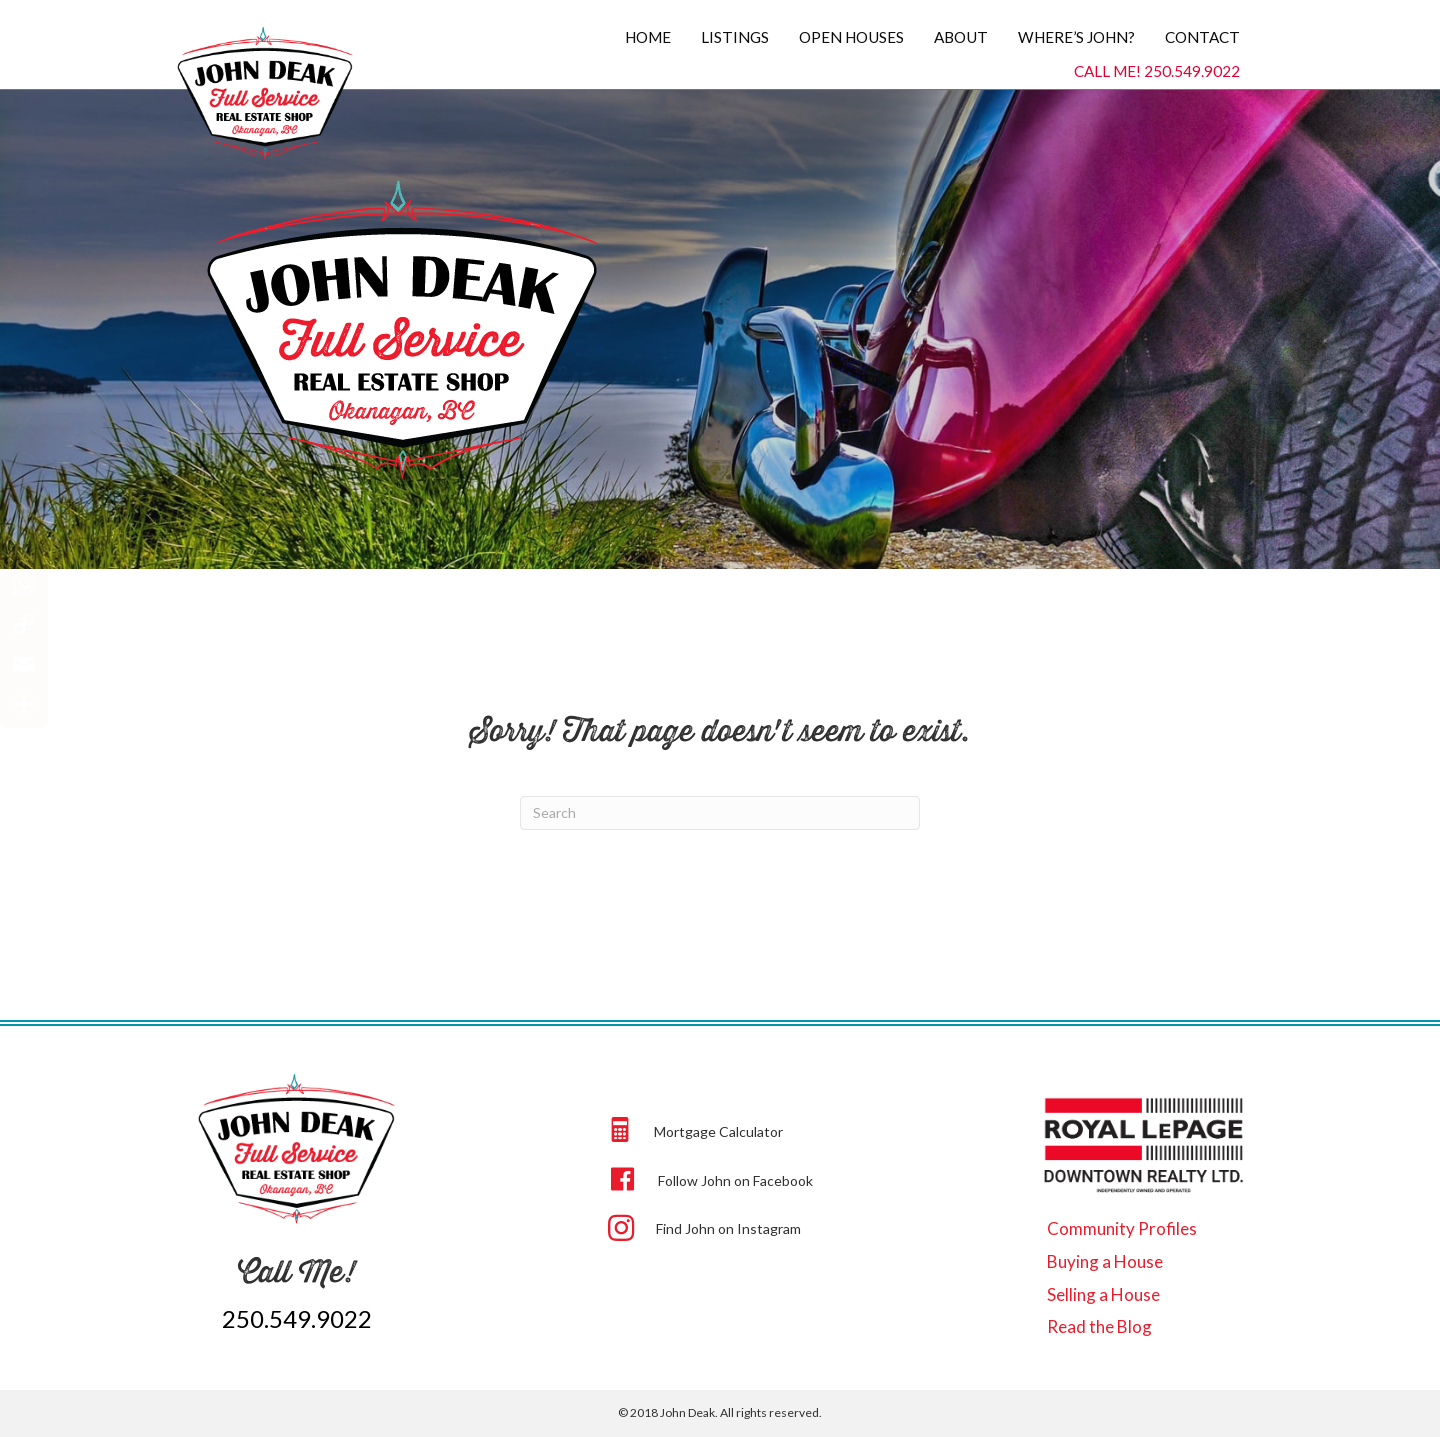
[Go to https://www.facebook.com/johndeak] (801, 1178)
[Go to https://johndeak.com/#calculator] (801, 1130)
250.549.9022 (297, 1318)
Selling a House (1103, 1294)
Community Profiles (1122, 1228)
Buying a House (1105, 1261)
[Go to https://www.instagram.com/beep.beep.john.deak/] (801, 1227)
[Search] (720, 813)
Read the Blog (1099, 1326)
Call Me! (296, 1271)
